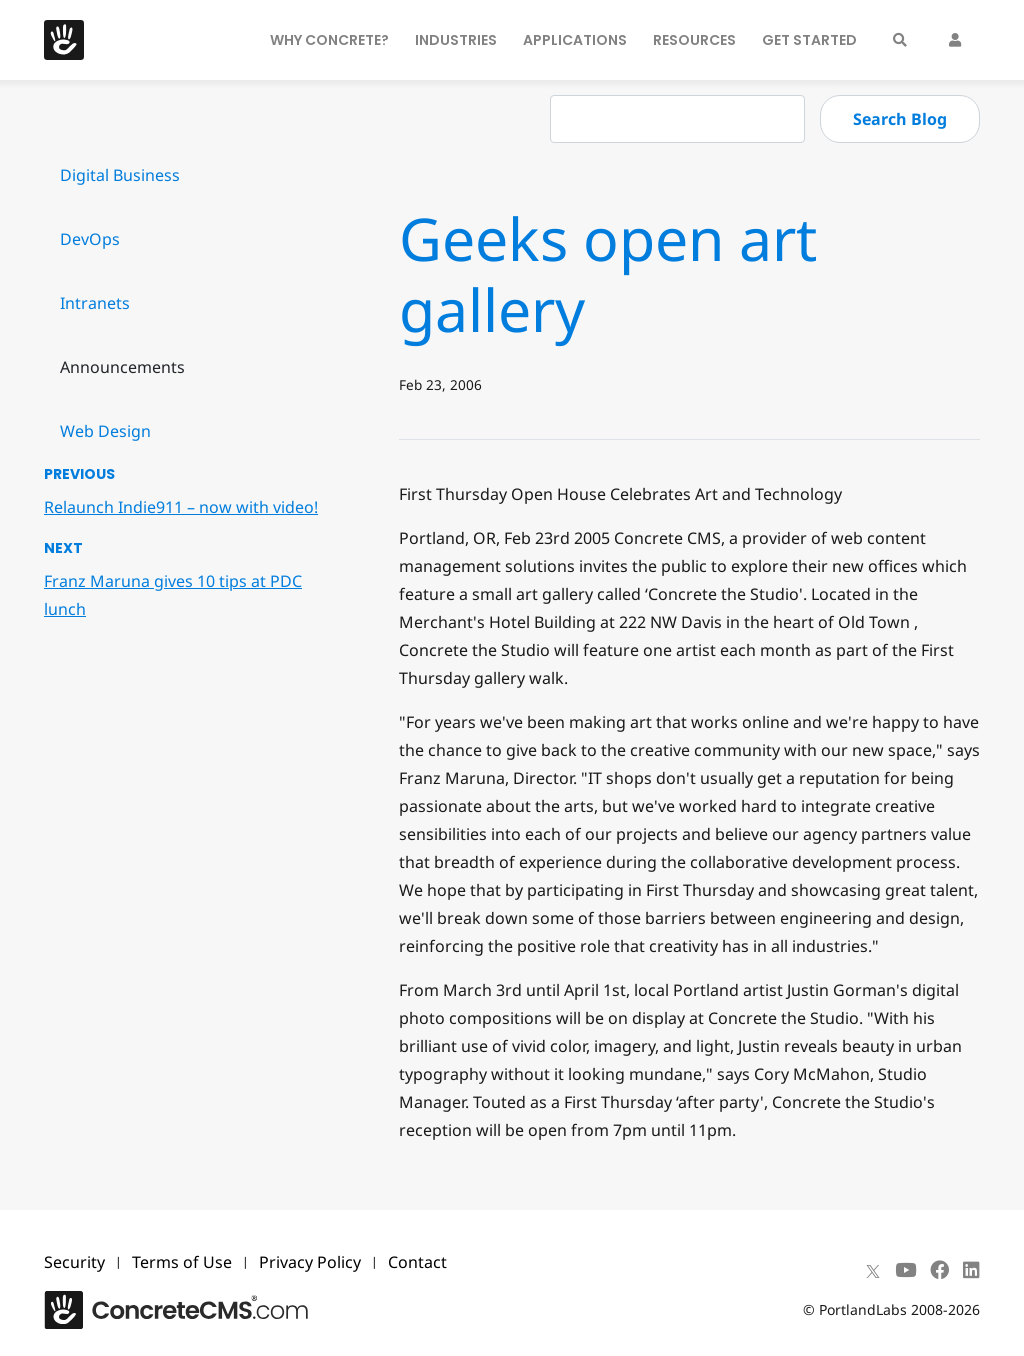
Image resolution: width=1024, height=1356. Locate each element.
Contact (417, 1262)
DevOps (90, 239)
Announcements (122, 367)
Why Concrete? (329, 40)
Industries (456, 40)
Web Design (105, 431)
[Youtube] (905, 1270)
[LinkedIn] (971, 1270)
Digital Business (120, 175)
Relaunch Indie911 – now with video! (181, 507)
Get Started (809, 40)
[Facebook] (939, 1270)
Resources (694, 40)
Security (74, 1262)
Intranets (95, 303)
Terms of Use (182, 1262)
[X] (873, 1270)
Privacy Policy (310, 1262)
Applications (575, 40)
